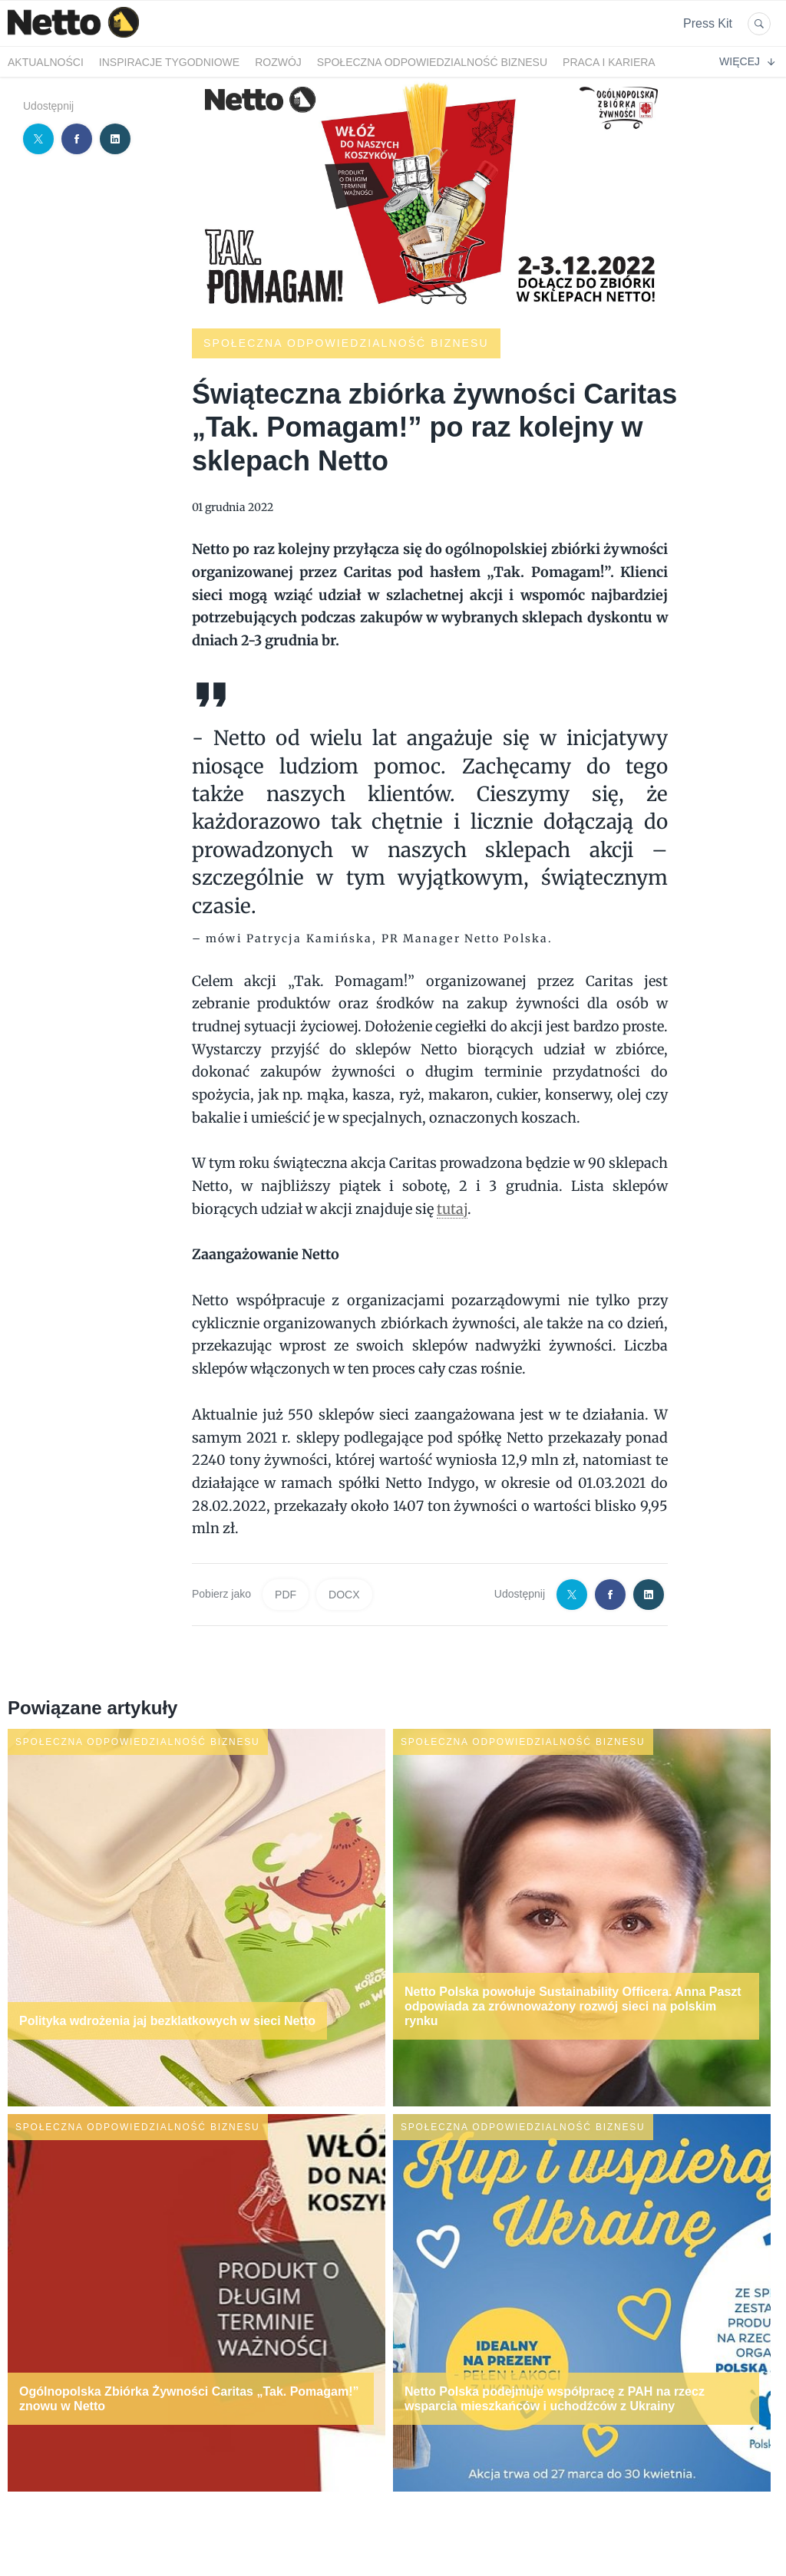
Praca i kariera (609, 62)
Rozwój (278, 62)
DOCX (344, 1594)
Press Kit (707, 23)
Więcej (746, 61)
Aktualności (46, 62)
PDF (285, 1594)
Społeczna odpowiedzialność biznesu (432, 62)
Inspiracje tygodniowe (169, 62)
